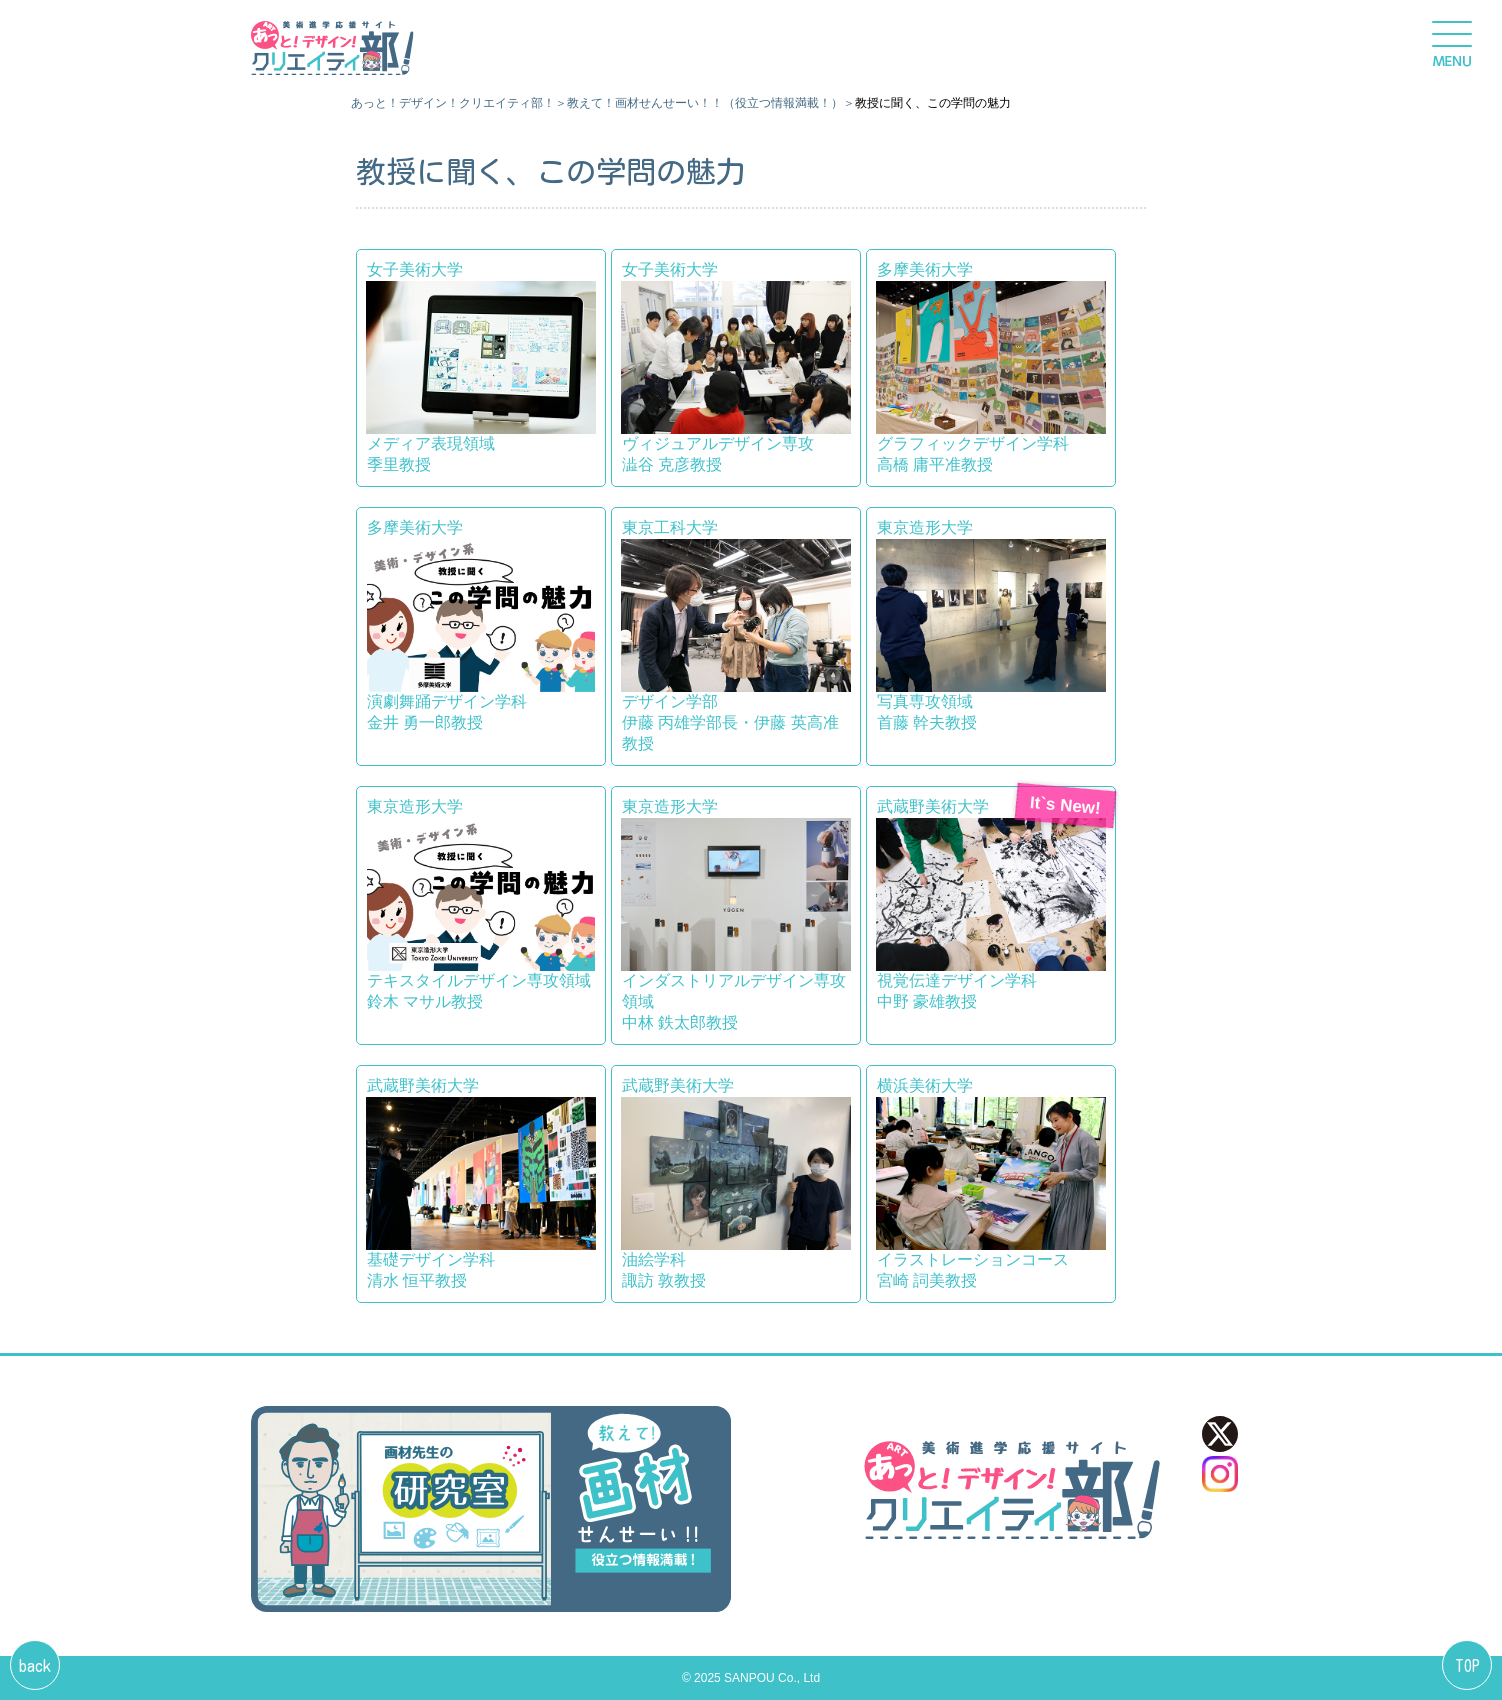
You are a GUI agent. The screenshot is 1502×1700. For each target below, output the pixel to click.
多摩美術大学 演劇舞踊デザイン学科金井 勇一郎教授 (481, 625)
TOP (1467, 1666)
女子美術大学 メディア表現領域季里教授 (481, 367)
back (35, 1666)
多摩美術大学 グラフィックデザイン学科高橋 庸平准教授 (991, 367)
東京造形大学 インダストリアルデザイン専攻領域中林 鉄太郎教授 (736, 914)
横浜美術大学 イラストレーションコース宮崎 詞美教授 (991, 1183)
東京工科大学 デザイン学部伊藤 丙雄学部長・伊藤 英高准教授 (736, 635)
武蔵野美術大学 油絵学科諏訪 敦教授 (736, 1183)
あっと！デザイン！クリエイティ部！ (453, 103)
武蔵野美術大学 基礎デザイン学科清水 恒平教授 (481, 1183)
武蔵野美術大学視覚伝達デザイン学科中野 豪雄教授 (991, 904)
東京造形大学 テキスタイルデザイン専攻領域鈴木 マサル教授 (481, 904)
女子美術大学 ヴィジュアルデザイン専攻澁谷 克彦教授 (736, 367)
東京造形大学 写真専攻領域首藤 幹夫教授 (991, 625)
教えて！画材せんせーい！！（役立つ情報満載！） (705, 103)
